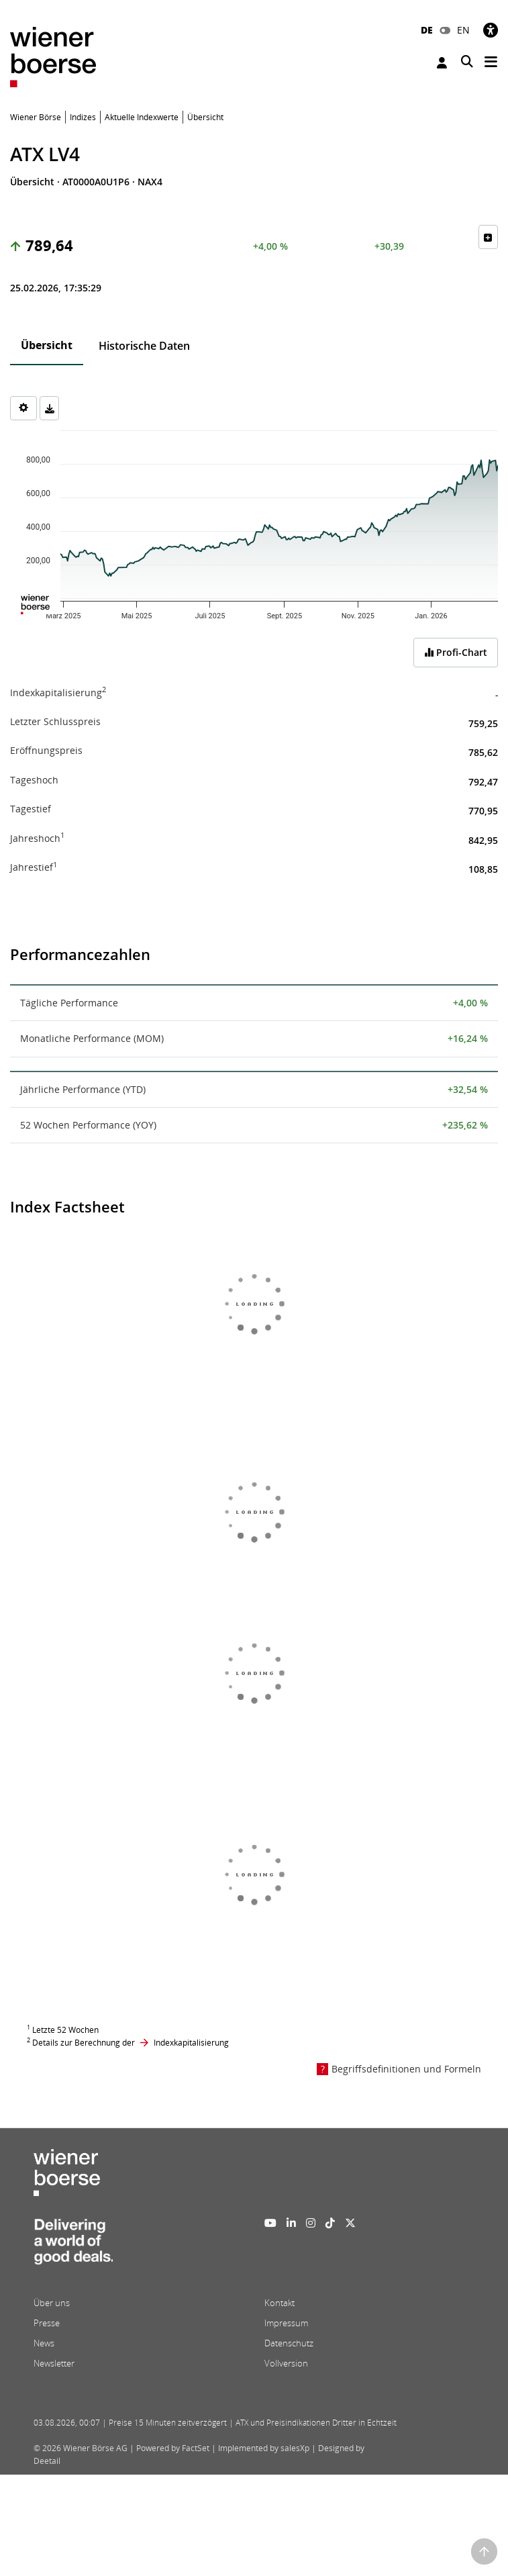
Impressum (286, 2323)
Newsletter (54, 2363)
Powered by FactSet (172, 2448)
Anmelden (442, 62)
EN (463, 29)
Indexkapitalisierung (191, 2042)
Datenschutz (288, 2343)
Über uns (52, 2303)
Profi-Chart (455, 652)
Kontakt (279, 2303)
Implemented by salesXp (263, 2448)
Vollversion (286, 2363)
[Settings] (23, 408)
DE (427, 29)
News (44, 2343)
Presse (47, 2323)
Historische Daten (144, 345)
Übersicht (46, 345)
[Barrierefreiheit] (490, 29)
